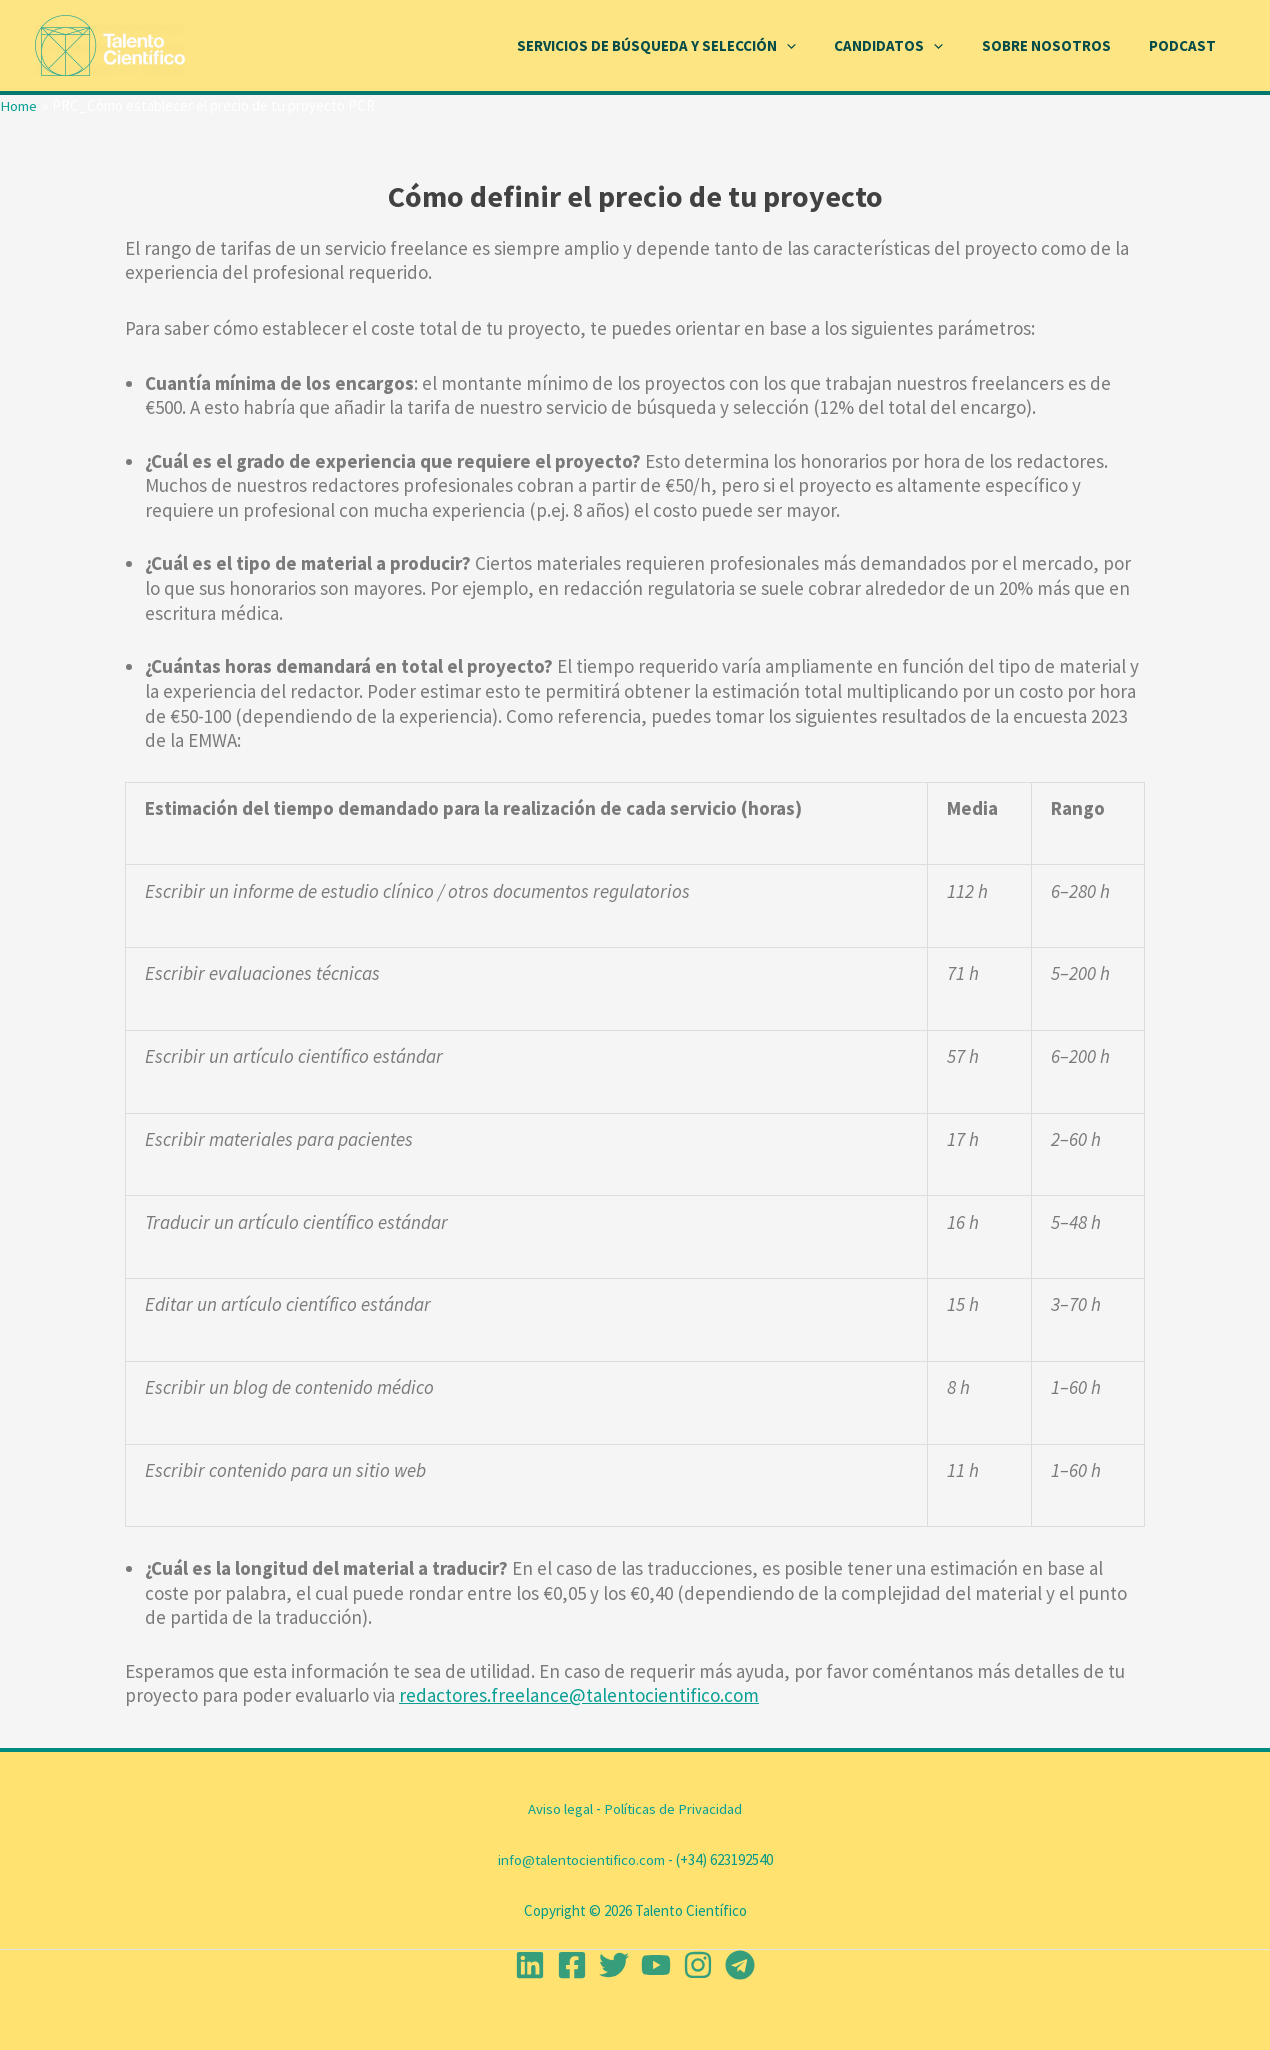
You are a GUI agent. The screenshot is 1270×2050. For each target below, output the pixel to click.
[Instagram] (698, 1965)
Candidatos (909, 46)
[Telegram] (740, 1965)
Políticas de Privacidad (673, 1808)
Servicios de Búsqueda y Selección (685, 46)
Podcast (1186, 45)
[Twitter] (614, 1965)
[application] (815, 46)
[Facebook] (572, 1965)
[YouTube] (656, 1965)
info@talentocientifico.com (581, 1859)
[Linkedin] (530, 1965)
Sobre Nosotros (1058, 45)
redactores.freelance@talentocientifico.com (579, 1695)
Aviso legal (560, 1808)
